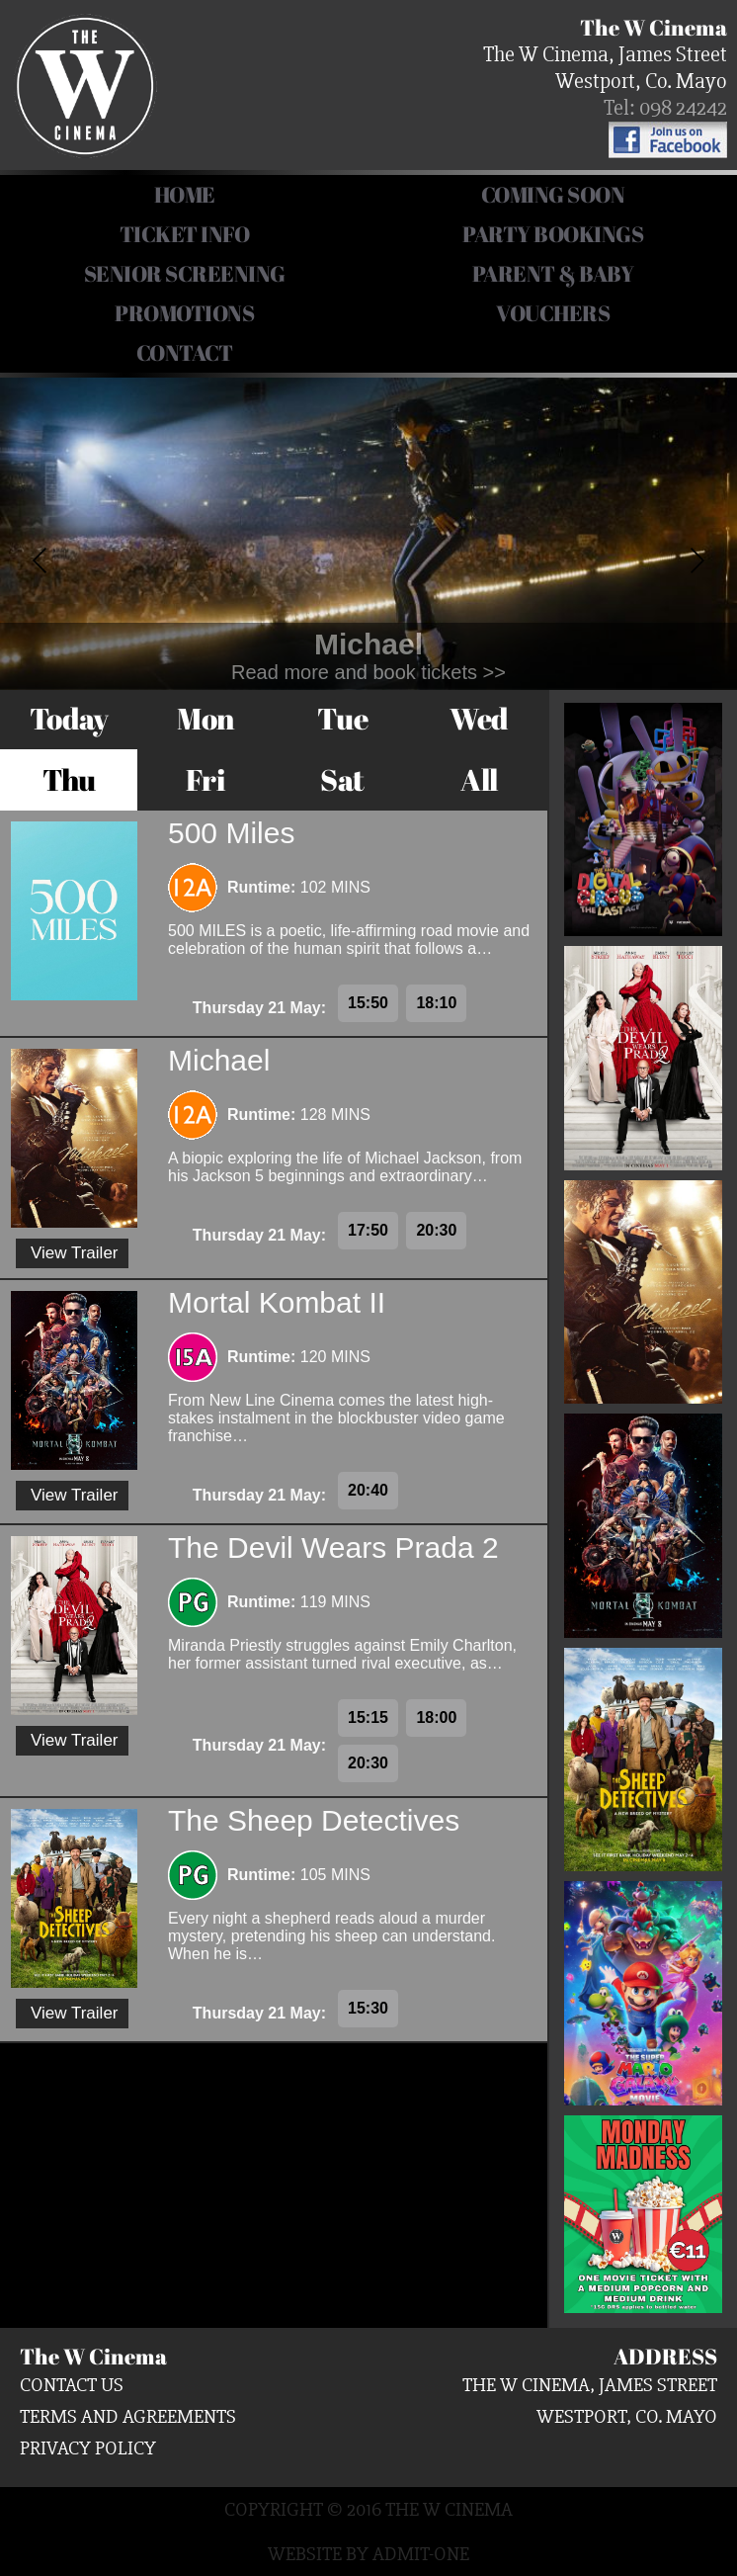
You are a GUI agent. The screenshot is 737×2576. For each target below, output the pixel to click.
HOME (184, 194)
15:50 (368, 1002)
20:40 (368, 1490)
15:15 (368, 1717)
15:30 (368, 2008)
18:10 (436, 1002)
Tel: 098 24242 (665, 108)
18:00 (436, 1717)
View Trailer (75, 1253)
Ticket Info (185, 233)
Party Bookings (552, 233)
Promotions (184, 313)
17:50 (368, 1230)
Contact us (71, 2384)
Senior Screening (185, 273)
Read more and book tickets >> (368, 672)
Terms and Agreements (128, 2416)
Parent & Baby (553, 273)
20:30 (436, 1230)
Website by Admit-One (368, 2553)
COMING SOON (553, 194)
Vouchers (553, 313)
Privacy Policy (88, 2448)
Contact (184, 352)
